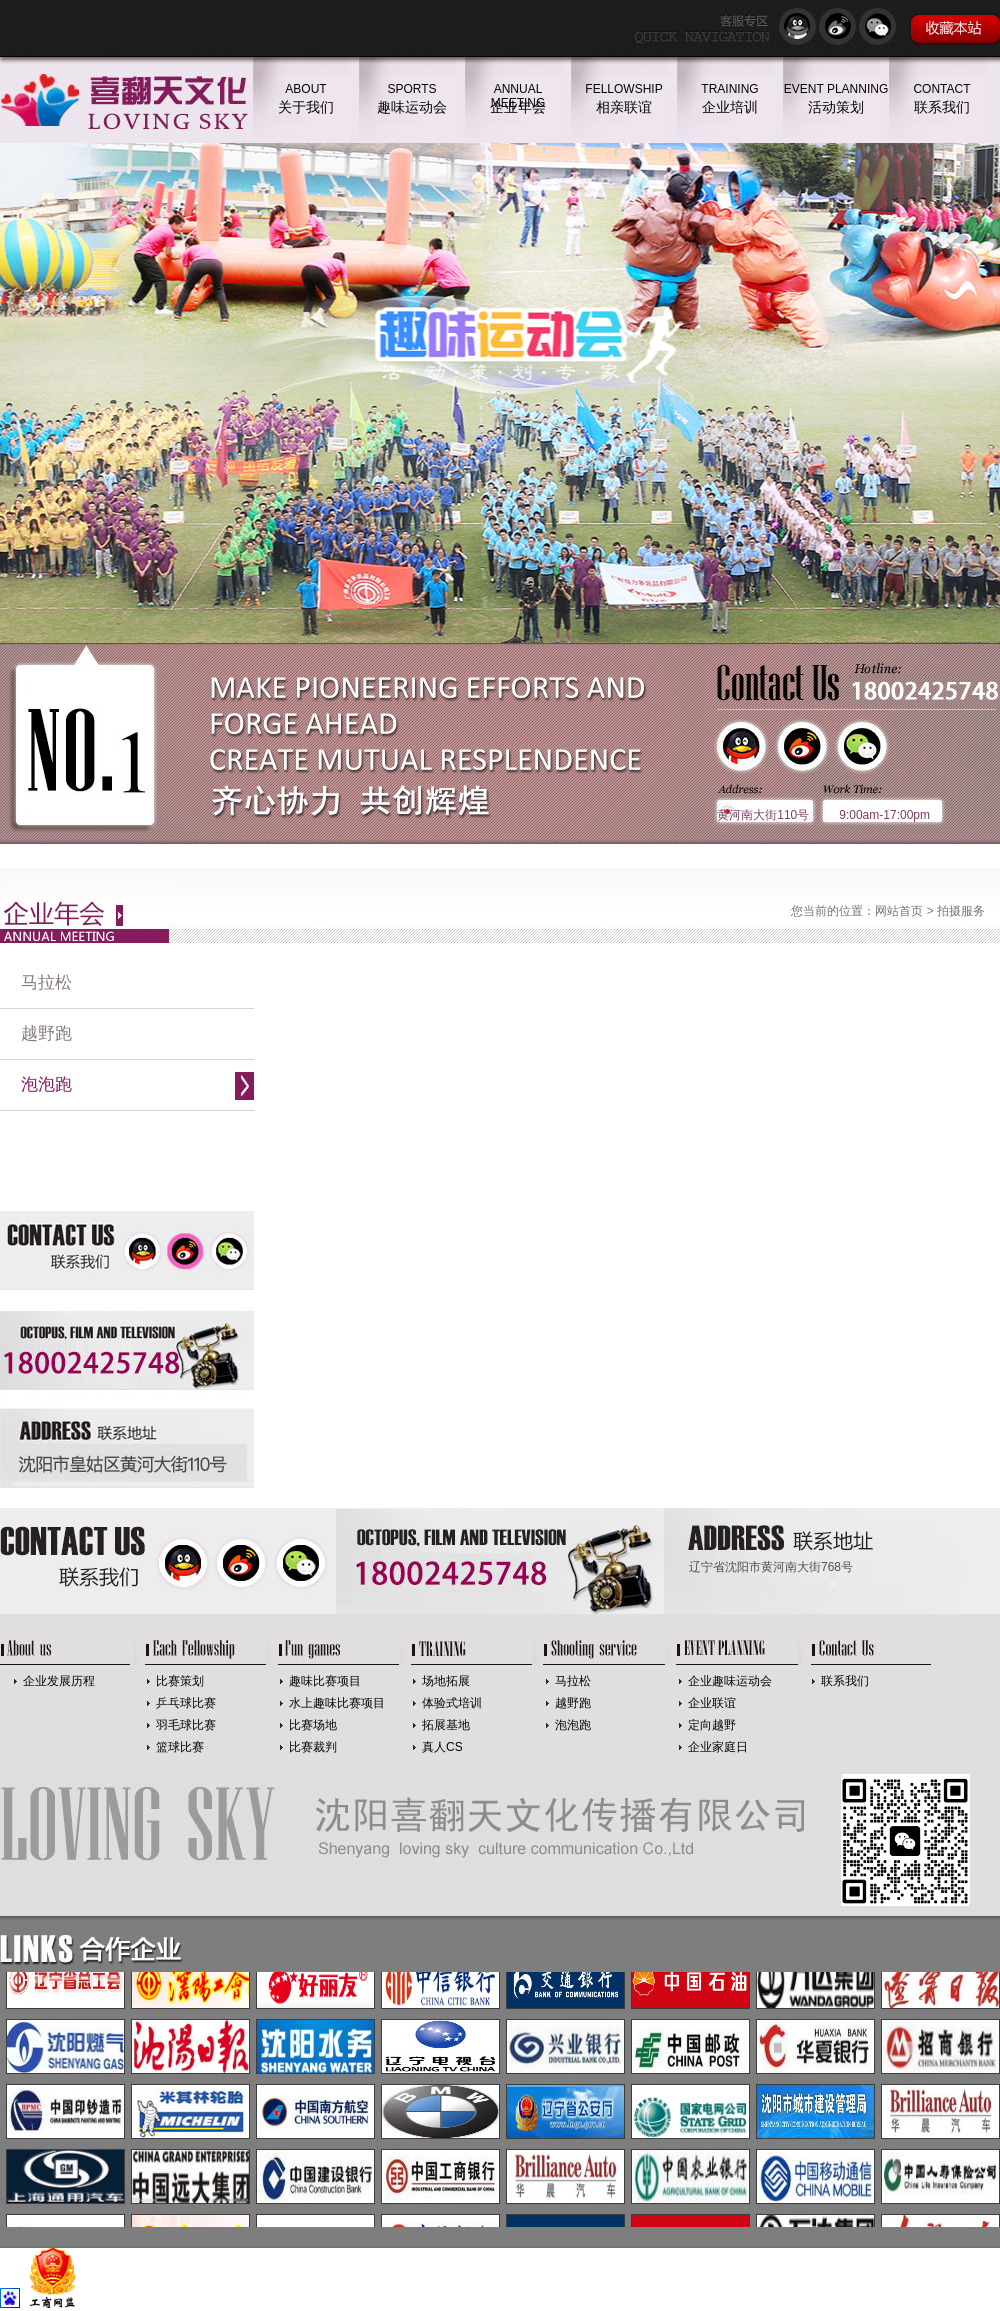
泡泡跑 (46, 1084)
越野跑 (46, 1033)
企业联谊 (712, 1703)
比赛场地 (313, 1725)
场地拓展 (446, 1681)
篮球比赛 (180, 1747)
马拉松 (46, 982)
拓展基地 (446, 1725)
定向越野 (712, 1725)
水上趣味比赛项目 (337, 1703)
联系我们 (845, 1681)
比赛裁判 (313, 1747)
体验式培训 (452, 1703)
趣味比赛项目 (325, 1681)
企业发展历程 (59, 1681)
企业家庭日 (718, 1747)
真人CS (442, 1747)
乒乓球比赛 (186, 1703)
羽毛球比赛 (186, 1725)
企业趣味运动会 (730, 1681)
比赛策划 (180, 1681)
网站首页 (899, 911)
